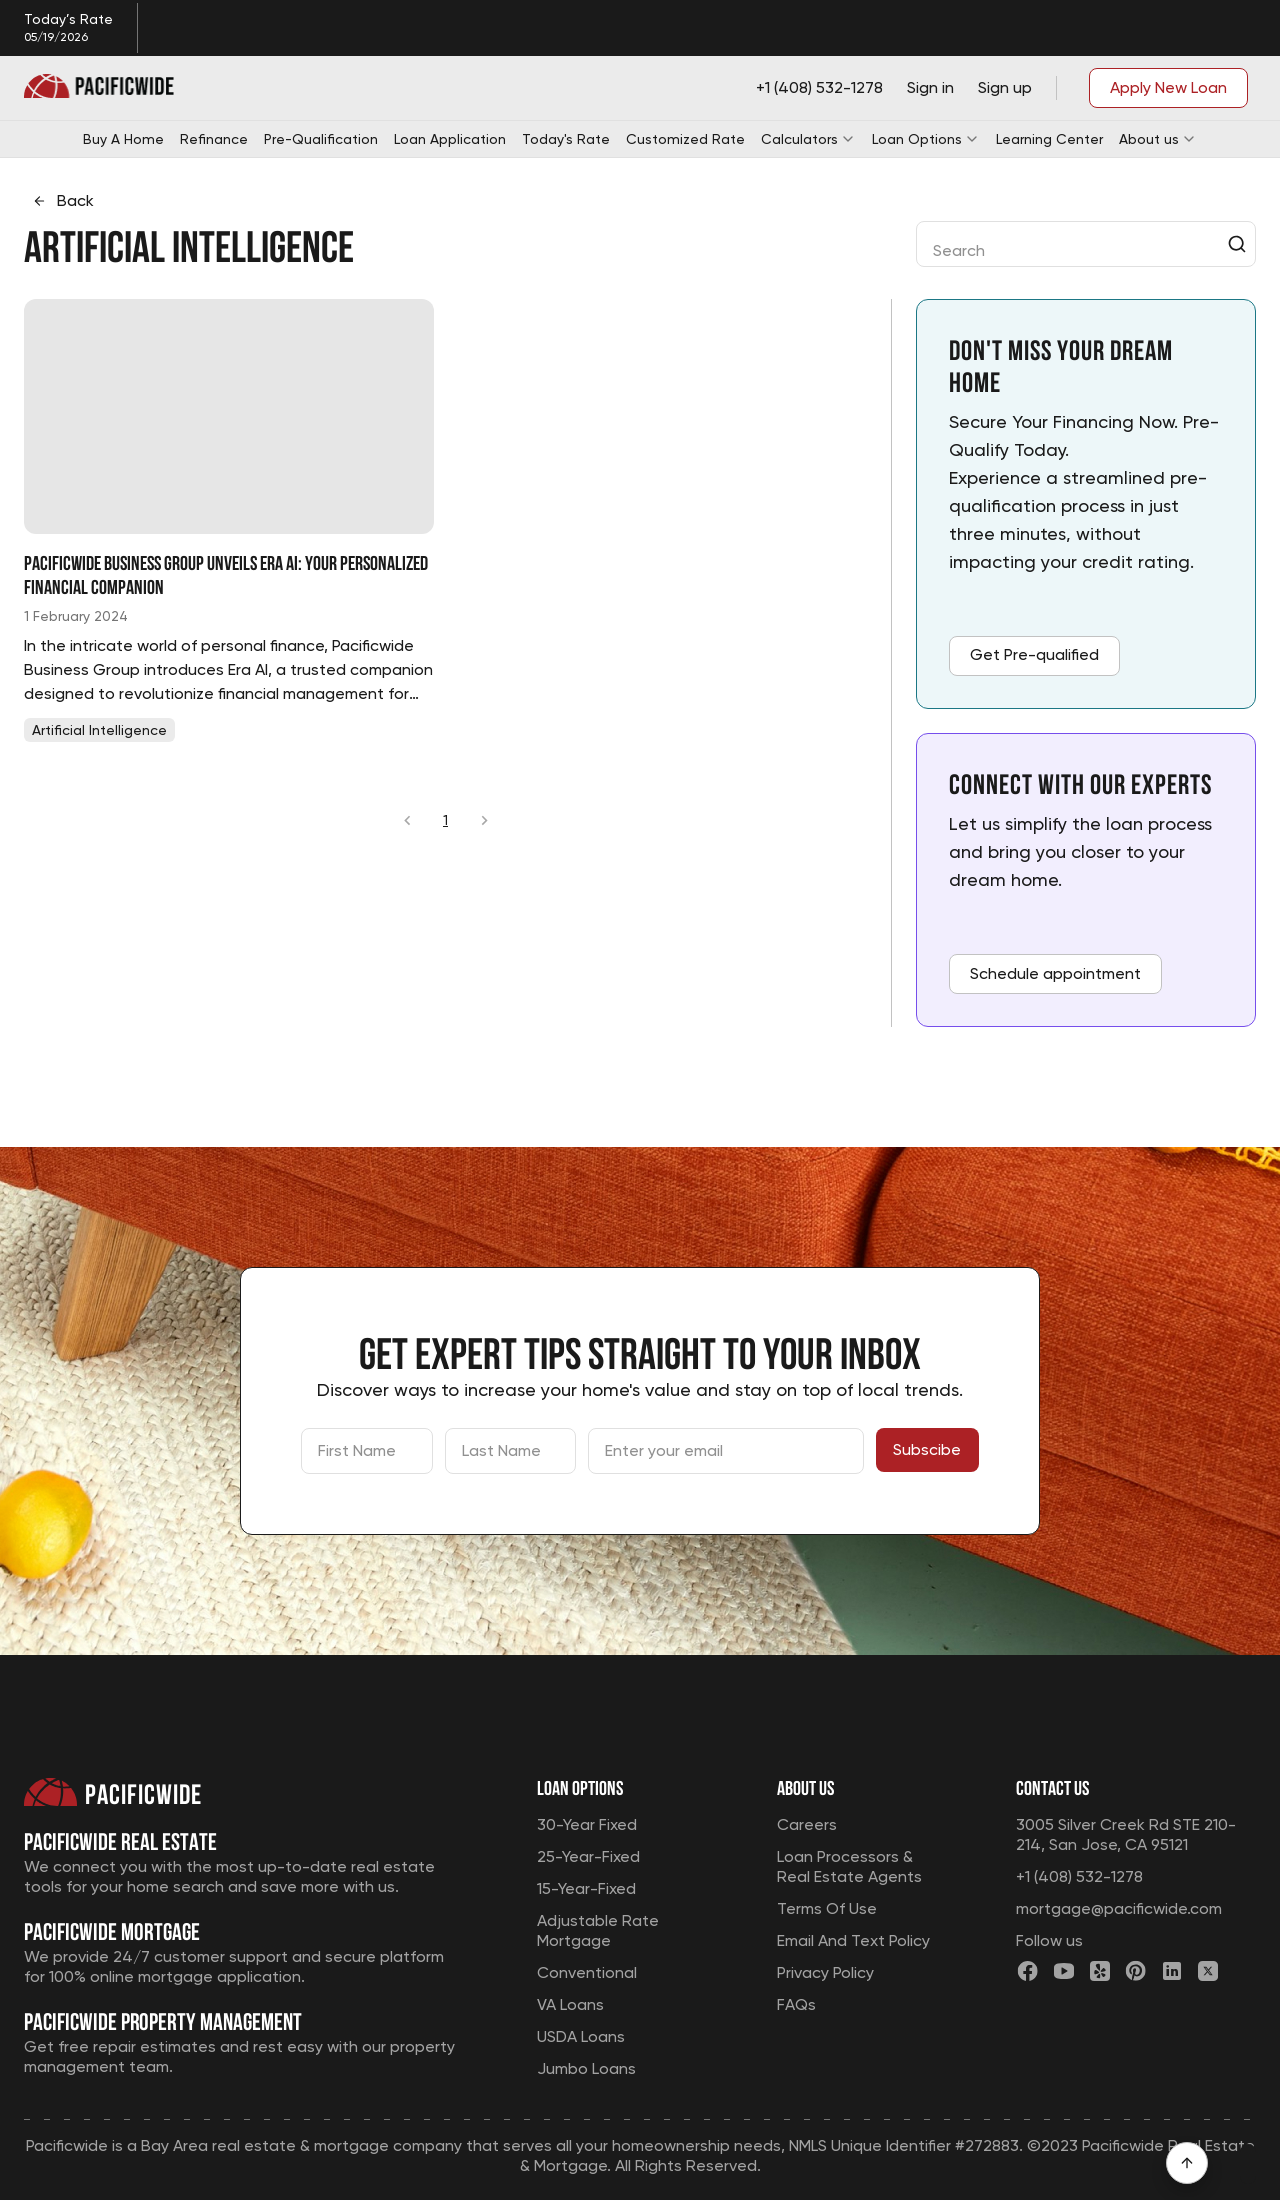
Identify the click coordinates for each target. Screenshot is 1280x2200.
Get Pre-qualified (1034, 654)
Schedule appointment (1055, 973)
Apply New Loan (1168, 87)
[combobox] (1072, 244)
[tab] (99, 730)
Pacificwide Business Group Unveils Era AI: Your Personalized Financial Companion (226, 573)
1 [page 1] (445, 820)
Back (63, 200)
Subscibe (927, 1449)
